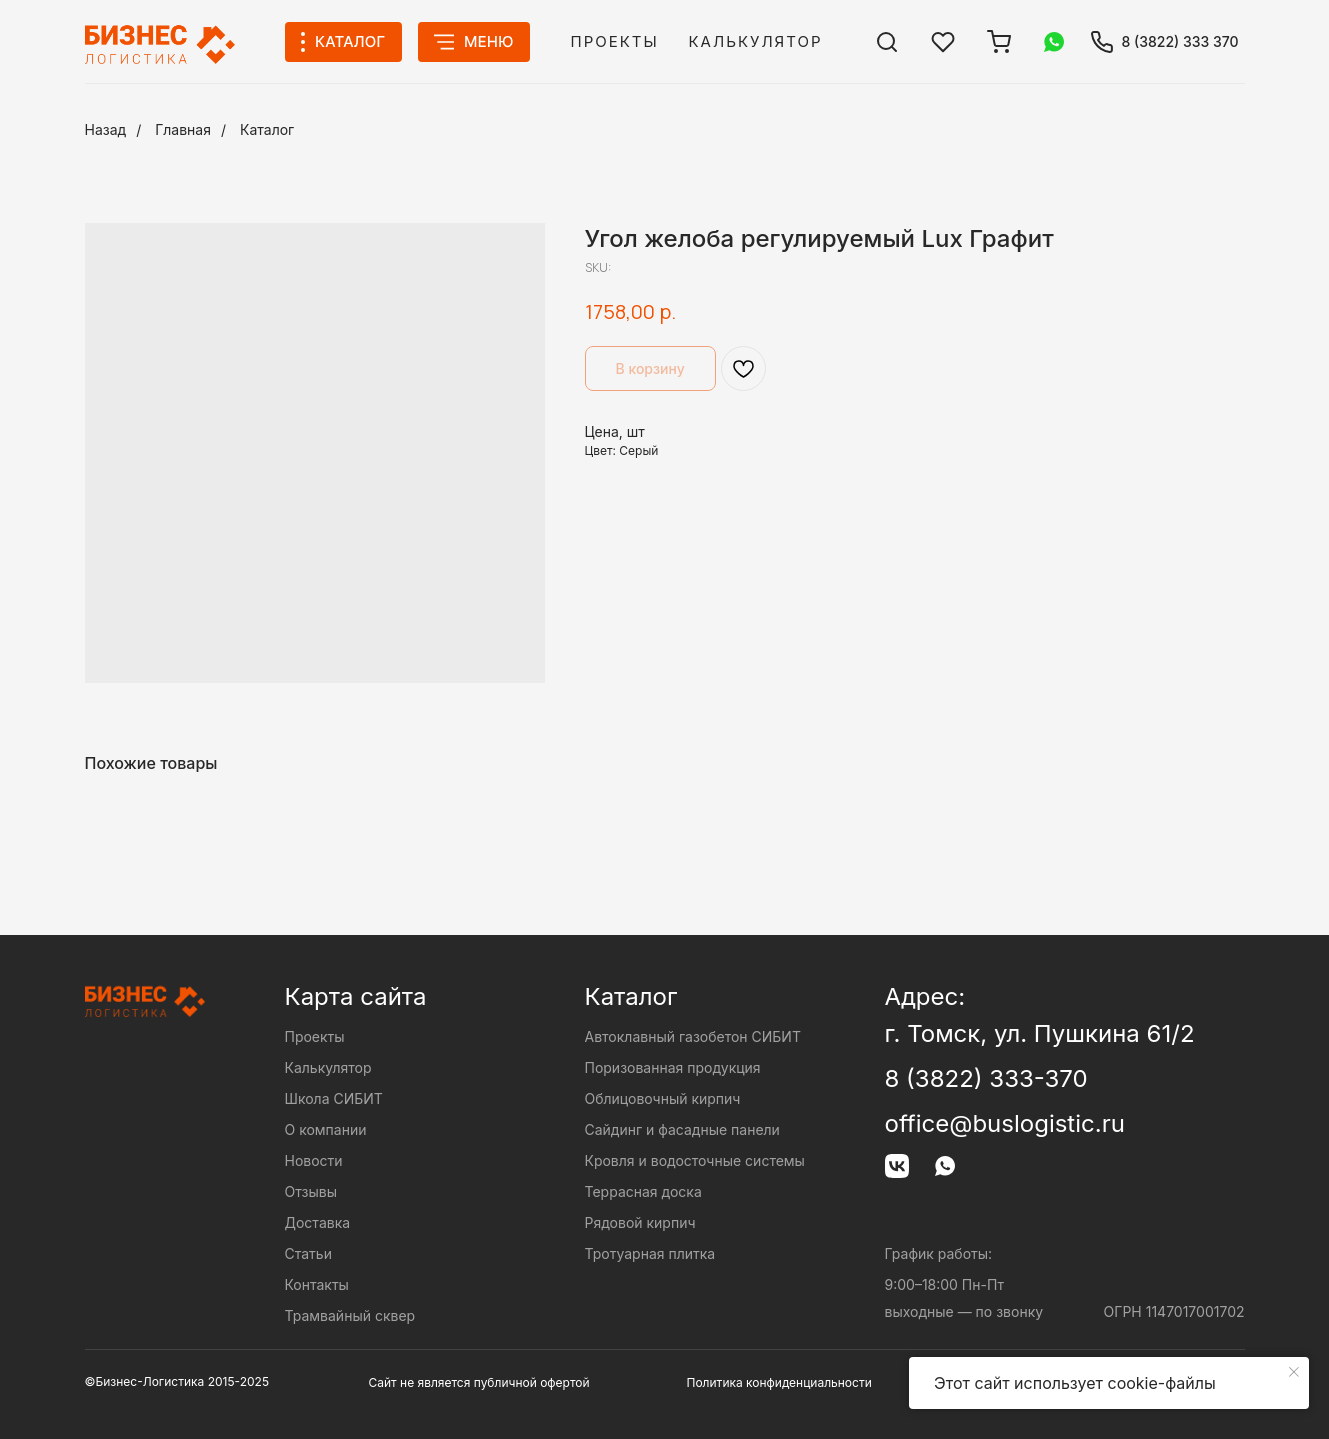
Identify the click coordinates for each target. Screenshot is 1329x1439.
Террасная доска (643, 1191)
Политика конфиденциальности (779, 1382)
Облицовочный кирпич (663, 1098)
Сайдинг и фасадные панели (682, 1129)
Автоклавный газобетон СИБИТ (693, 1036)
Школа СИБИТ (334, 1098)
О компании (326, 1129)
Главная (183, 129)
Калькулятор (756, 41)
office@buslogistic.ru (1005, 1123)
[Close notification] (1294, 1372)
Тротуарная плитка (650, 1253)
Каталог (267, 129)
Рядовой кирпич (640, 1222)
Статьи (308, 1253)
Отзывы (311, 1191)
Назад (106, 129)
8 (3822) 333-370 (986, 1078)
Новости (314, 1160)
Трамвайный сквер (350, 1315)
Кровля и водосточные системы (695, 1160)
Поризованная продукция (673, 1067)
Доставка (318, 1222)
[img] (887, 42)
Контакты (317, 1284)
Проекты (615, 41)
